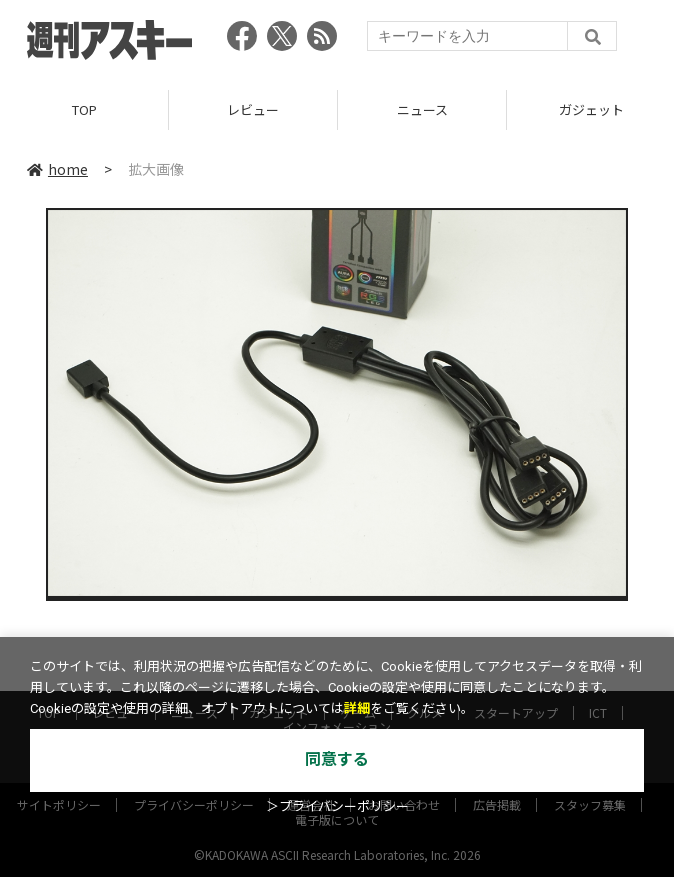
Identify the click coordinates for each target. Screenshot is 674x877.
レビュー (253, 109)
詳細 (357, 708)
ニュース (422, 109)
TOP (84, 109)
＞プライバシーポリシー (337, 806)
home (57, 169)
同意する (337, 759)
